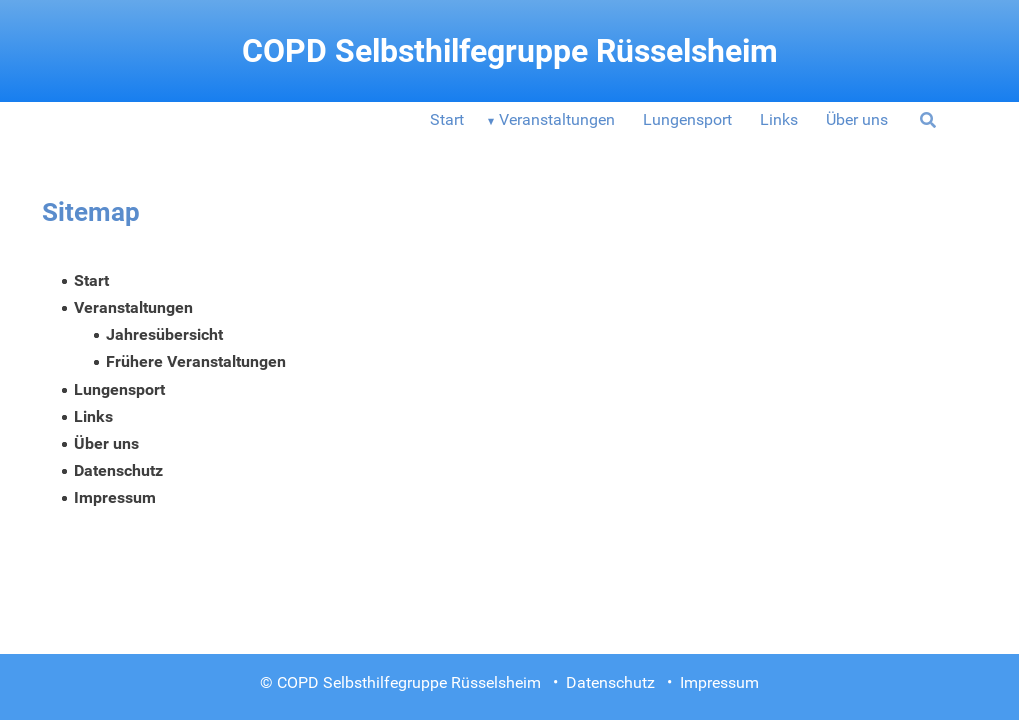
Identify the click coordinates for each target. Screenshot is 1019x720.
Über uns (857, 119)
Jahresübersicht (164, 334)
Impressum (115, 497)
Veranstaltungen (557, 119)
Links (779, 119)
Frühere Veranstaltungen (196, 361)
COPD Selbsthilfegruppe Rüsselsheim (510, 51)
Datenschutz (118, 470)
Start (447, 119)
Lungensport (687, 119)
